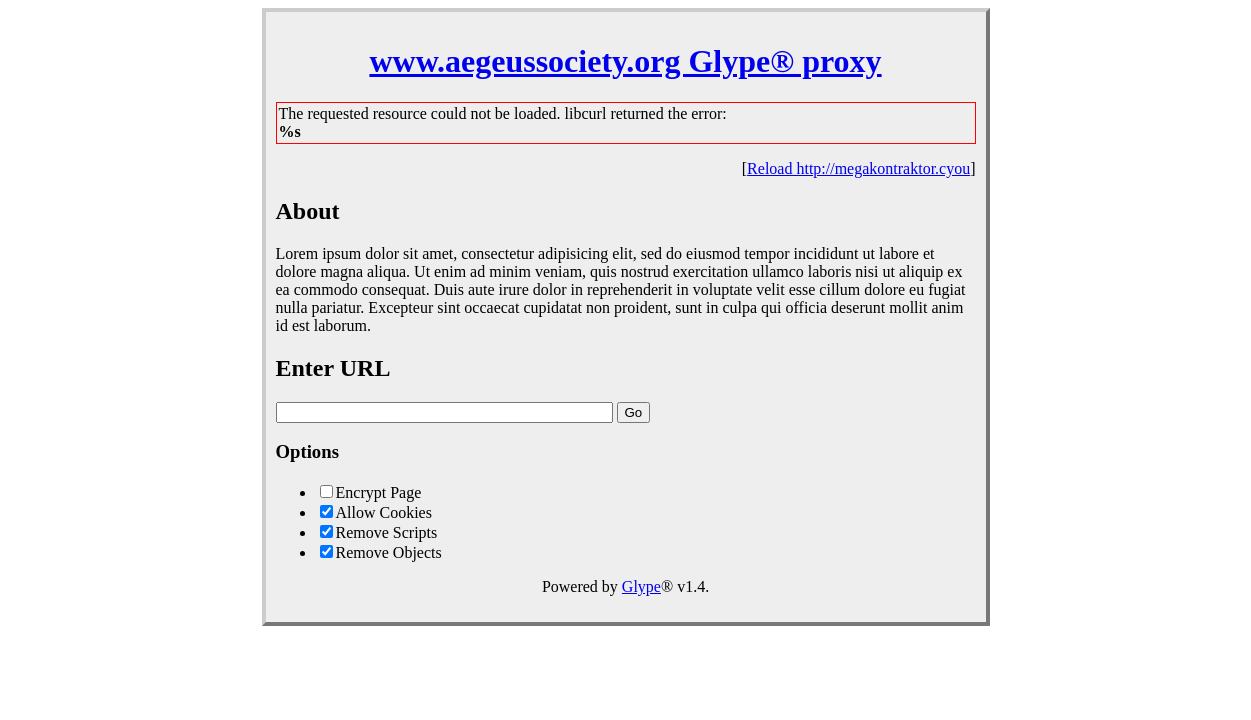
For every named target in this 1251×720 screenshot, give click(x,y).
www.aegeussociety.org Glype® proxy (625, 61)
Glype (641, 586)
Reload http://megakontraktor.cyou (858, 168)
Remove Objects (389, 552)
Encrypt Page (379, 492)
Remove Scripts (387, 532)
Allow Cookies (384, 512)
